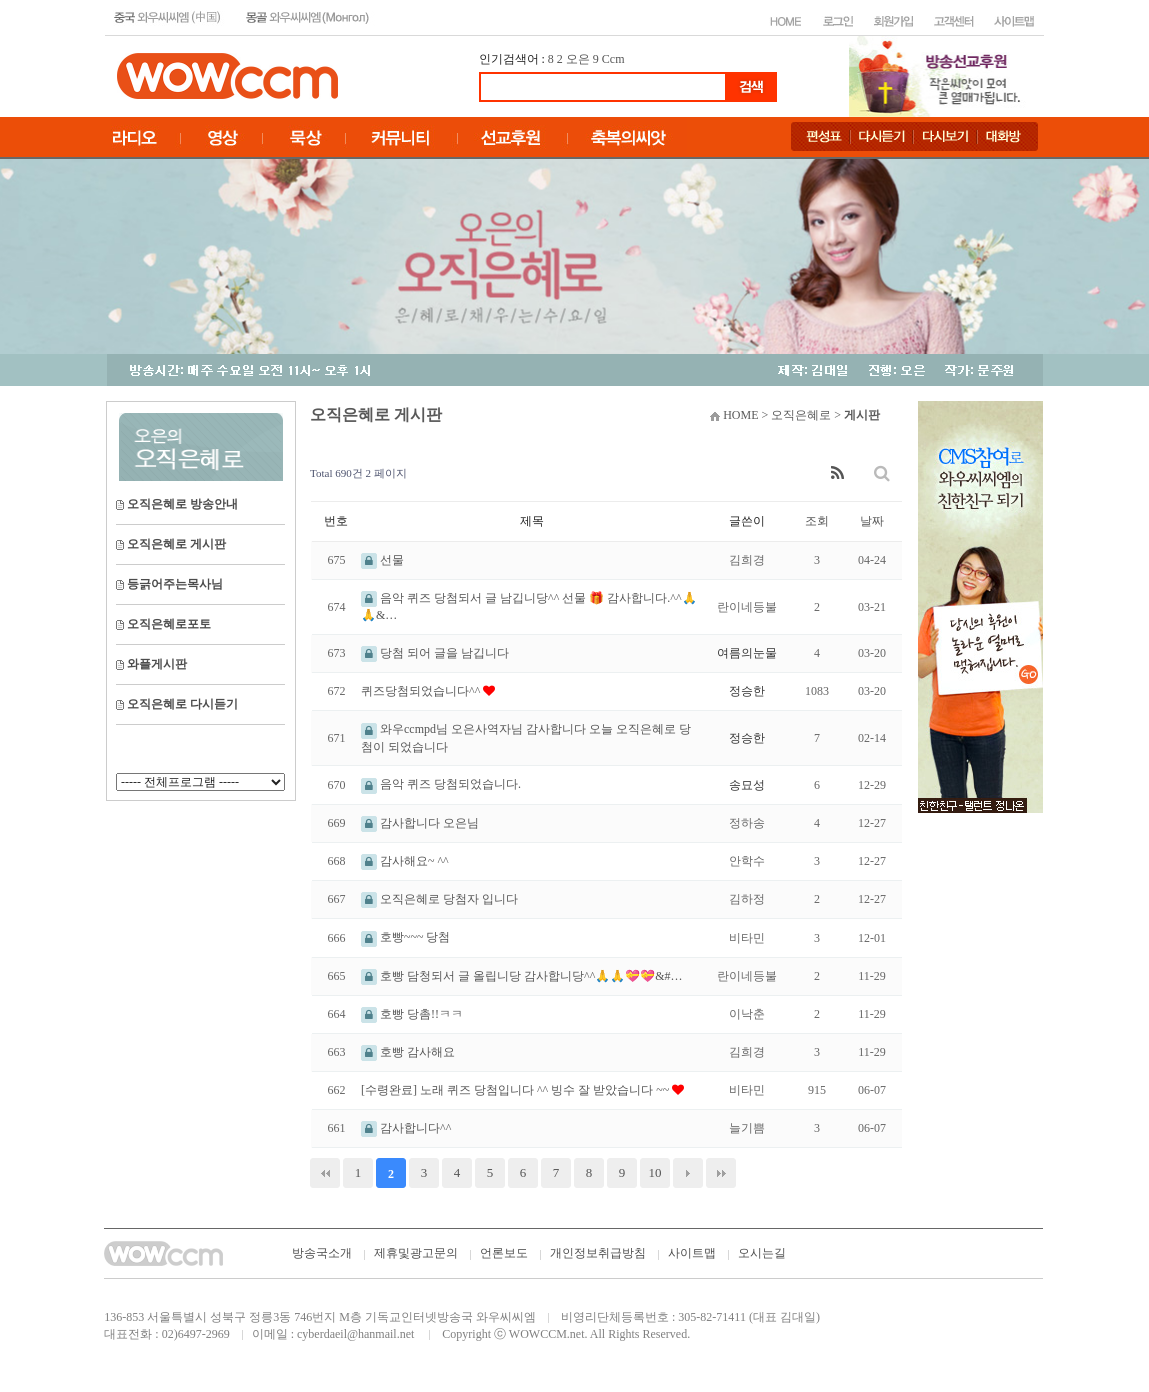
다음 (688, 1173)
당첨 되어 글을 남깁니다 (435, 653)
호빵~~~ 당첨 (405, 937)
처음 (325, 1173)
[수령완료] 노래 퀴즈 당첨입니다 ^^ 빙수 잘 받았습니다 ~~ (516, 1090)
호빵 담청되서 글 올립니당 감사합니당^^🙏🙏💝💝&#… (522, 976)
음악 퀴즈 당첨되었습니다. (441, 784)
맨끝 (721, 1173)
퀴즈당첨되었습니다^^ (422, 691)
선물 (382, 560)
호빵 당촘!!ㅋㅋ (412, 1014)
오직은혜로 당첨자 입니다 (439, 899)
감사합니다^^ (406, 1128)
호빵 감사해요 (408, 1052)
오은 (578, 59)
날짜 (872, 521)
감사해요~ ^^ (405, 861)
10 (655, 1172)
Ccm (613, 59)
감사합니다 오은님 (420, 823)
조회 (817, 521)
